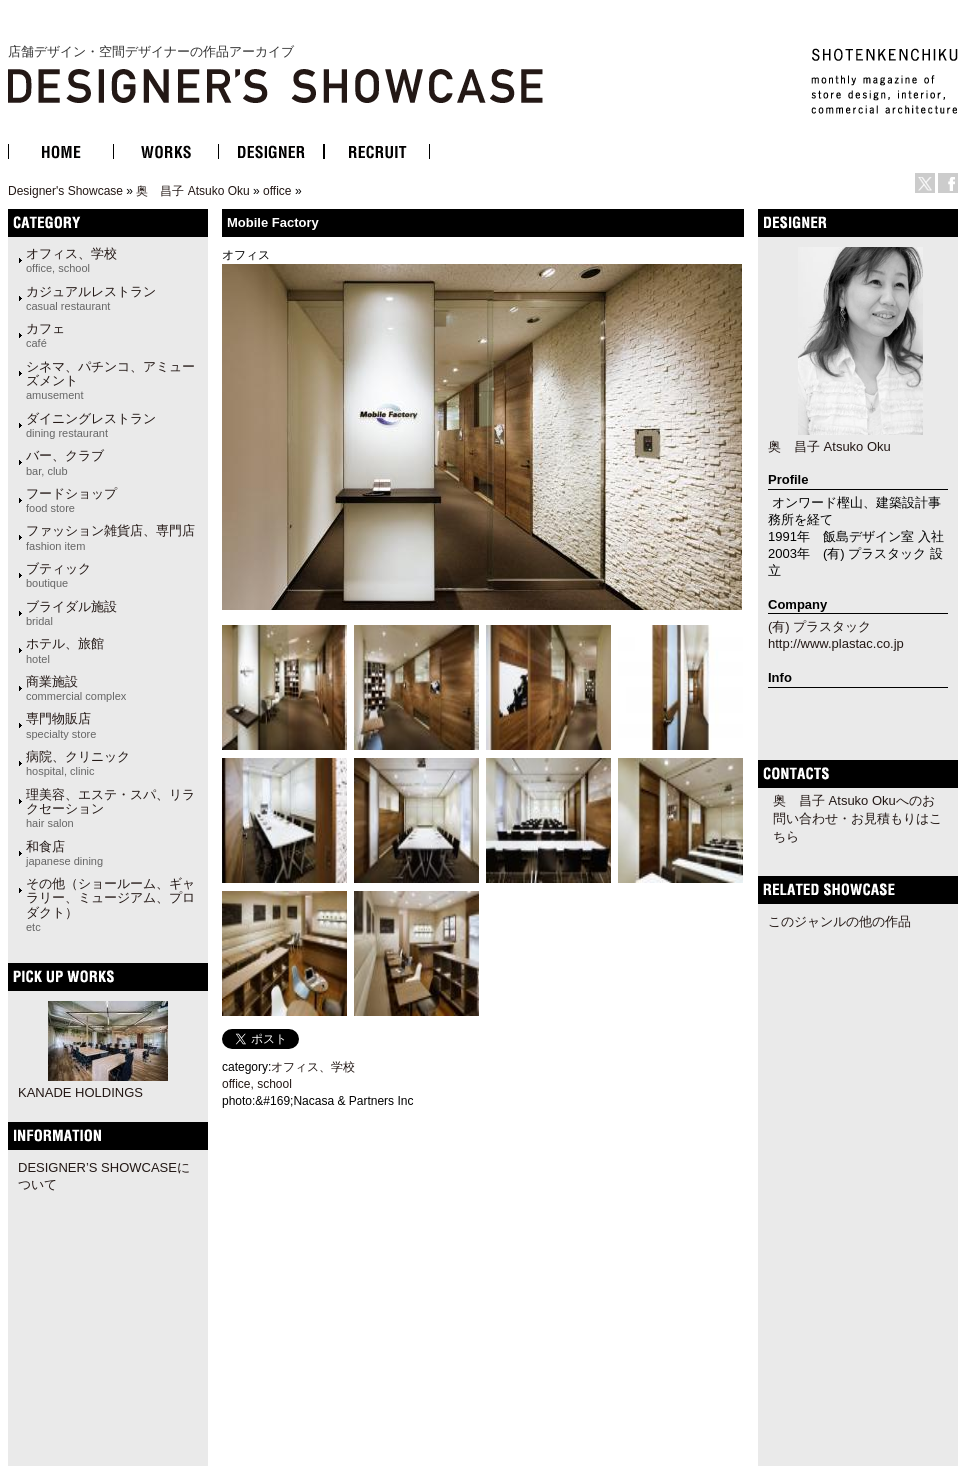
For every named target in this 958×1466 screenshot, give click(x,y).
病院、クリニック (78, 763)
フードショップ (71, 500)
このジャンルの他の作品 (839, 921)
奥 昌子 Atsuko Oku (192, 191)
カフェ (45, 335)
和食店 (64, 853)
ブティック (58, 575)
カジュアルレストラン (91, 298)
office (277, 191)
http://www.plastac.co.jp (836, 643)
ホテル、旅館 (65, 650)
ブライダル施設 (71, 613)
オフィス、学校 (71, 260)
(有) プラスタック (819, 626)
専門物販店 (61, 725)
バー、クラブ (65, 462)
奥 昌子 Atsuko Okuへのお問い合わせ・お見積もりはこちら (857, 818)
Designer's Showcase (65, 191)
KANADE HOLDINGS (80, 1092)
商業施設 (76, 688)
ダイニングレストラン (91, 425)
